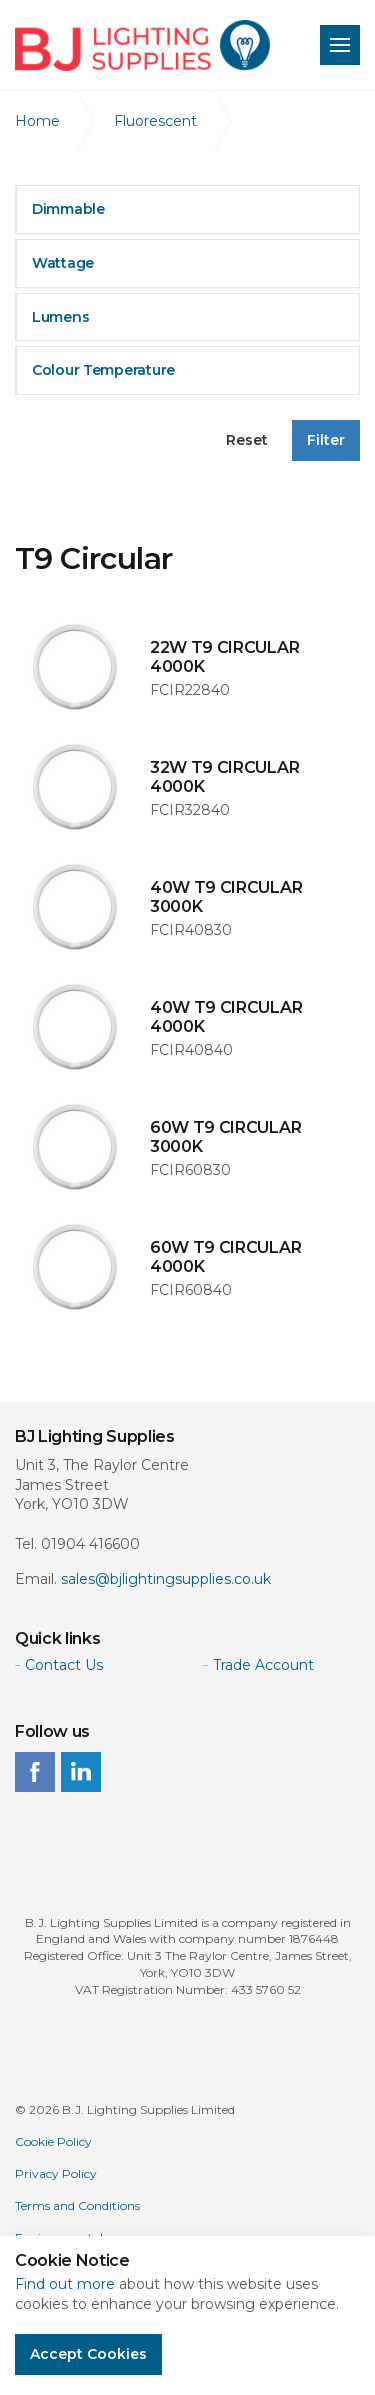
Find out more (65, 2284)
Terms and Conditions (77, 2205)
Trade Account (263, 1665)
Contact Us (64, 1665)
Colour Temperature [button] (103, 370)
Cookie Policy (53, 2141)
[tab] (187, 209)
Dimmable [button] (68, 209)
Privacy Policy (56, 2173)
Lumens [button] (60, 317)
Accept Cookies (88, 2354)
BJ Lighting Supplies (142, 45)
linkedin (81, 1772)
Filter (326, 440)
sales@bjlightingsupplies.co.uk (166, 1579)
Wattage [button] (63, 263)
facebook (35, 1772)
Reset (247, 440)
